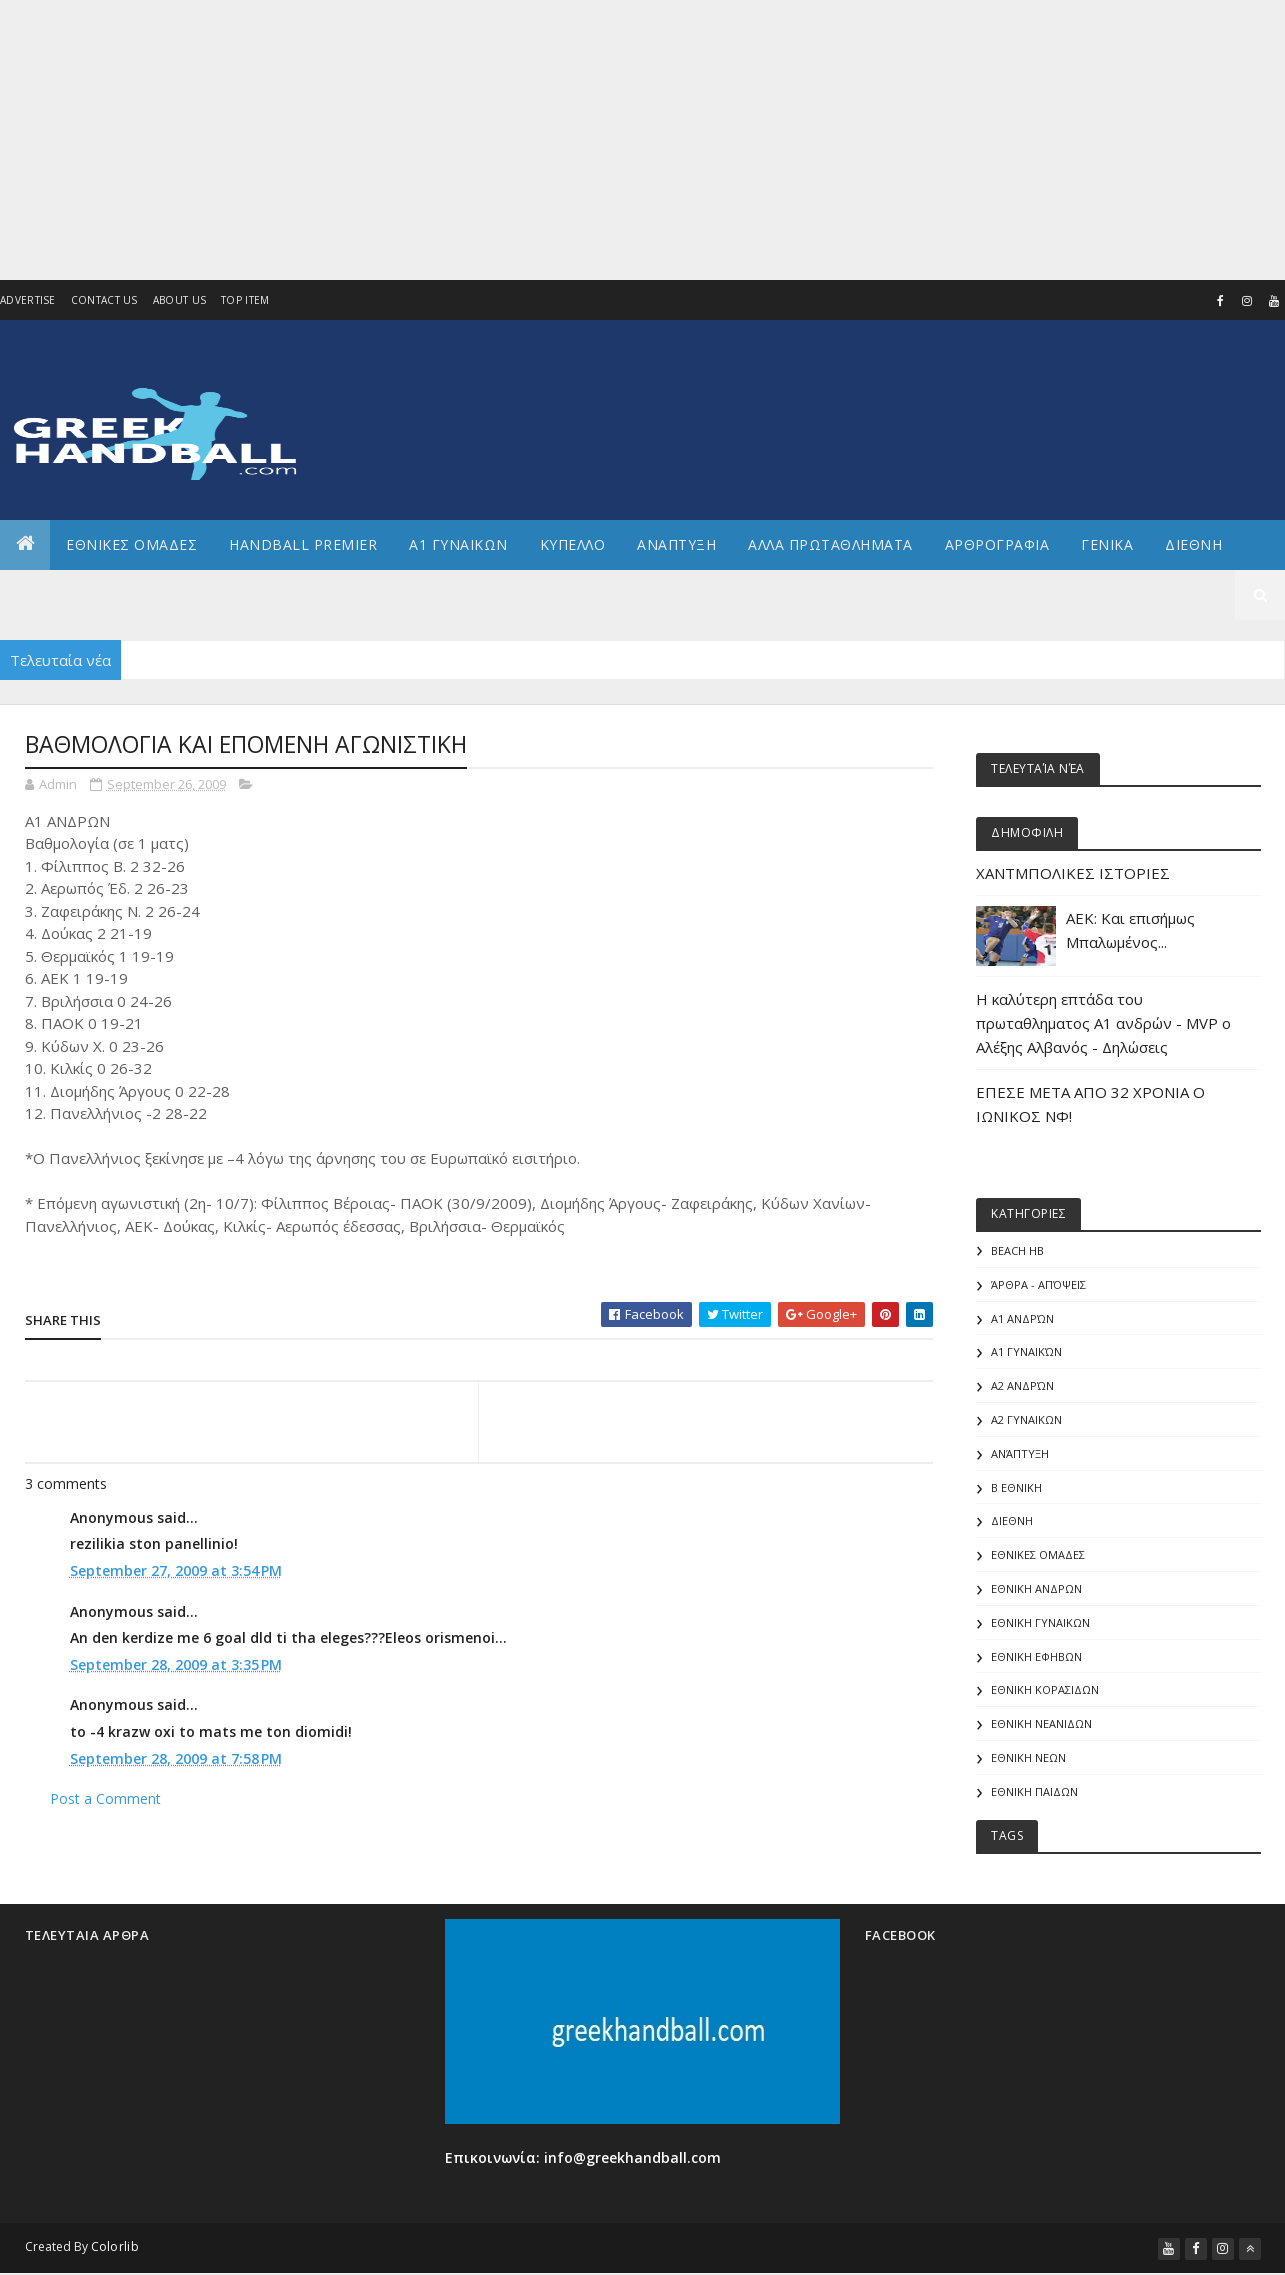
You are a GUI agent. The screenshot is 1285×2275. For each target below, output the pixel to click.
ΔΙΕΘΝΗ (1012, 1520)
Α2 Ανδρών (1022, 1385)
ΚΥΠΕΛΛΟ (573, 544)
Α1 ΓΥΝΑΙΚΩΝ (458, 544)
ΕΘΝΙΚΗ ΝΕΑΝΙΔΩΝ (1041, 1723)
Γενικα (1107, 544)
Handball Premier (303, 544)
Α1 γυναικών (1026, 1351)
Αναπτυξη (676, 544)
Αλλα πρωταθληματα (830, 544)
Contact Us (104, 300)
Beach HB (1017, 1250)
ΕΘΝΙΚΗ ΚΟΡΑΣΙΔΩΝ (1045, 1689)
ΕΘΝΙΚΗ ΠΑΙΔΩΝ (1034, 1791)
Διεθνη (1193, 544)
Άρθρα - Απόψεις (1038, 1284)
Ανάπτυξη (1020, 1453)
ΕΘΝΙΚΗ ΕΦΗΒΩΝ (1036, 1656)
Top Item (245, 300)
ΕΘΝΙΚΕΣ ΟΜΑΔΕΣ (131, 544)
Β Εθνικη (1016, 1487)
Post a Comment (105, 1801)
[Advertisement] (571, 140)
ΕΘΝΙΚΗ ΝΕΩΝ (1028, 1757)
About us (179, 300)
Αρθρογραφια (997, 544)
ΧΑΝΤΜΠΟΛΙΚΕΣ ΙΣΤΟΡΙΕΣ (1073, 873)
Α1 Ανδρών (1022, 1318)
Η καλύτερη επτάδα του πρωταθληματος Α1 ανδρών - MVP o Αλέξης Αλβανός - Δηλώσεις (1103, 1023)
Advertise (28, 300)
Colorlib (115, 2246)
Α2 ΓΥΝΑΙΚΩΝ (1026, 1419)
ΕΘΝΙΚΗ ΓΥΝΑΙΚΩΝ (1040, 1622)
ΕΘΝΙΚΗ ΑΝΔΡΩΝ (1036, 1588)
